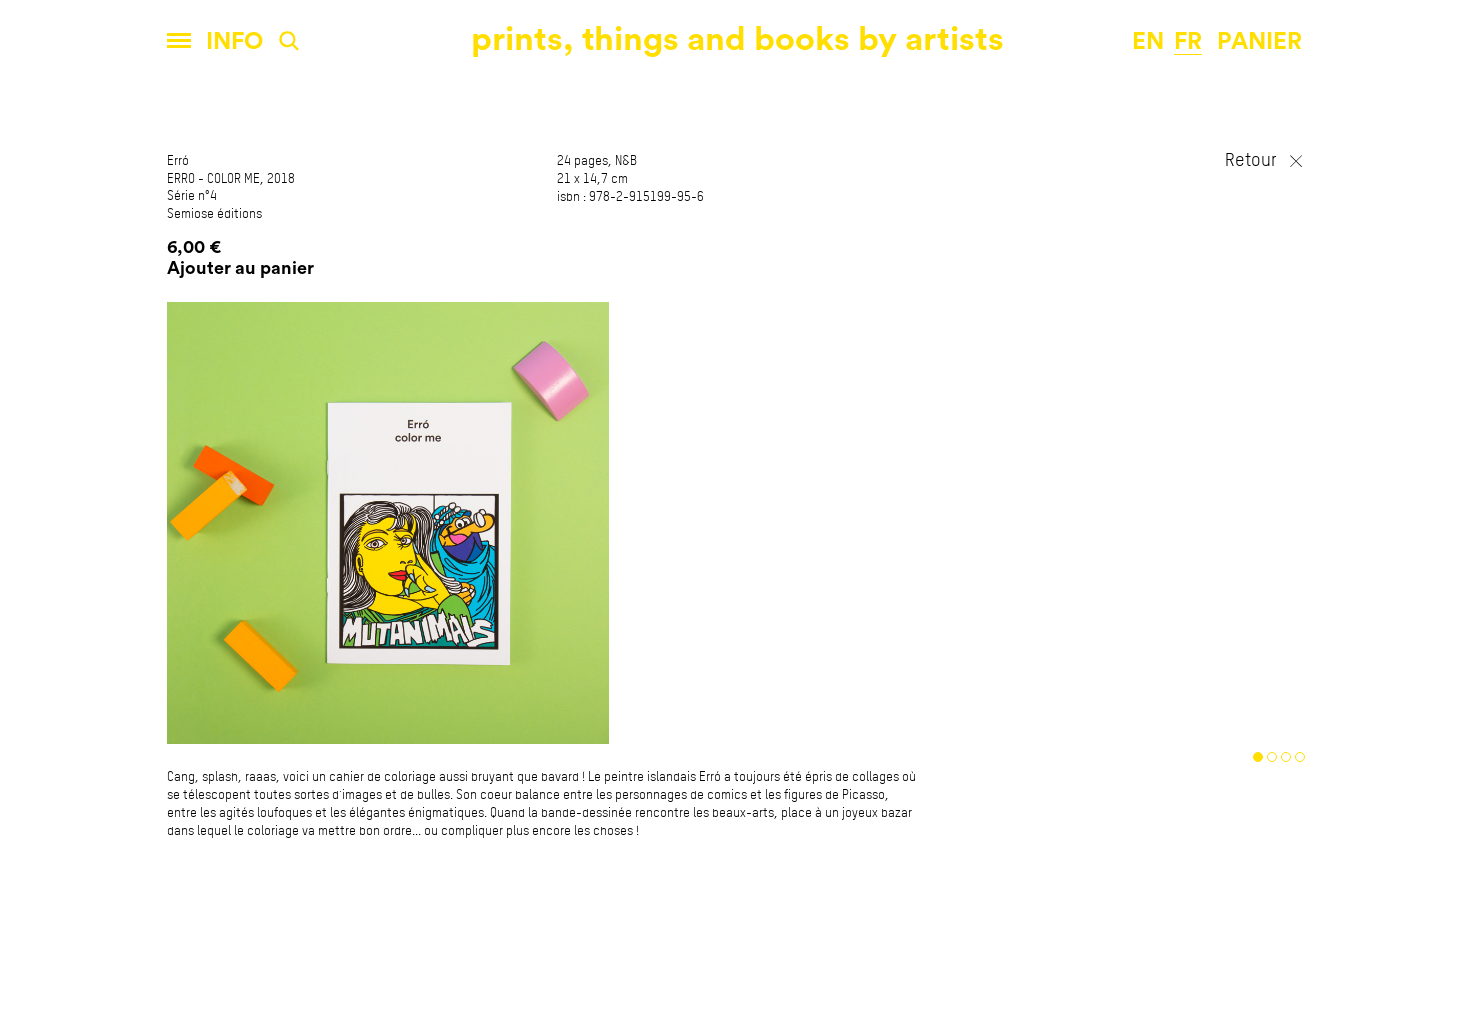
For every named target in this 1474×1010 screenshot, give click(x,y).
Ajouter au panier (240, 268)
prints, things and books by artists (737, 39)
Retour (1251, 160)
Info (234, 42)
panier (1259, 42)
